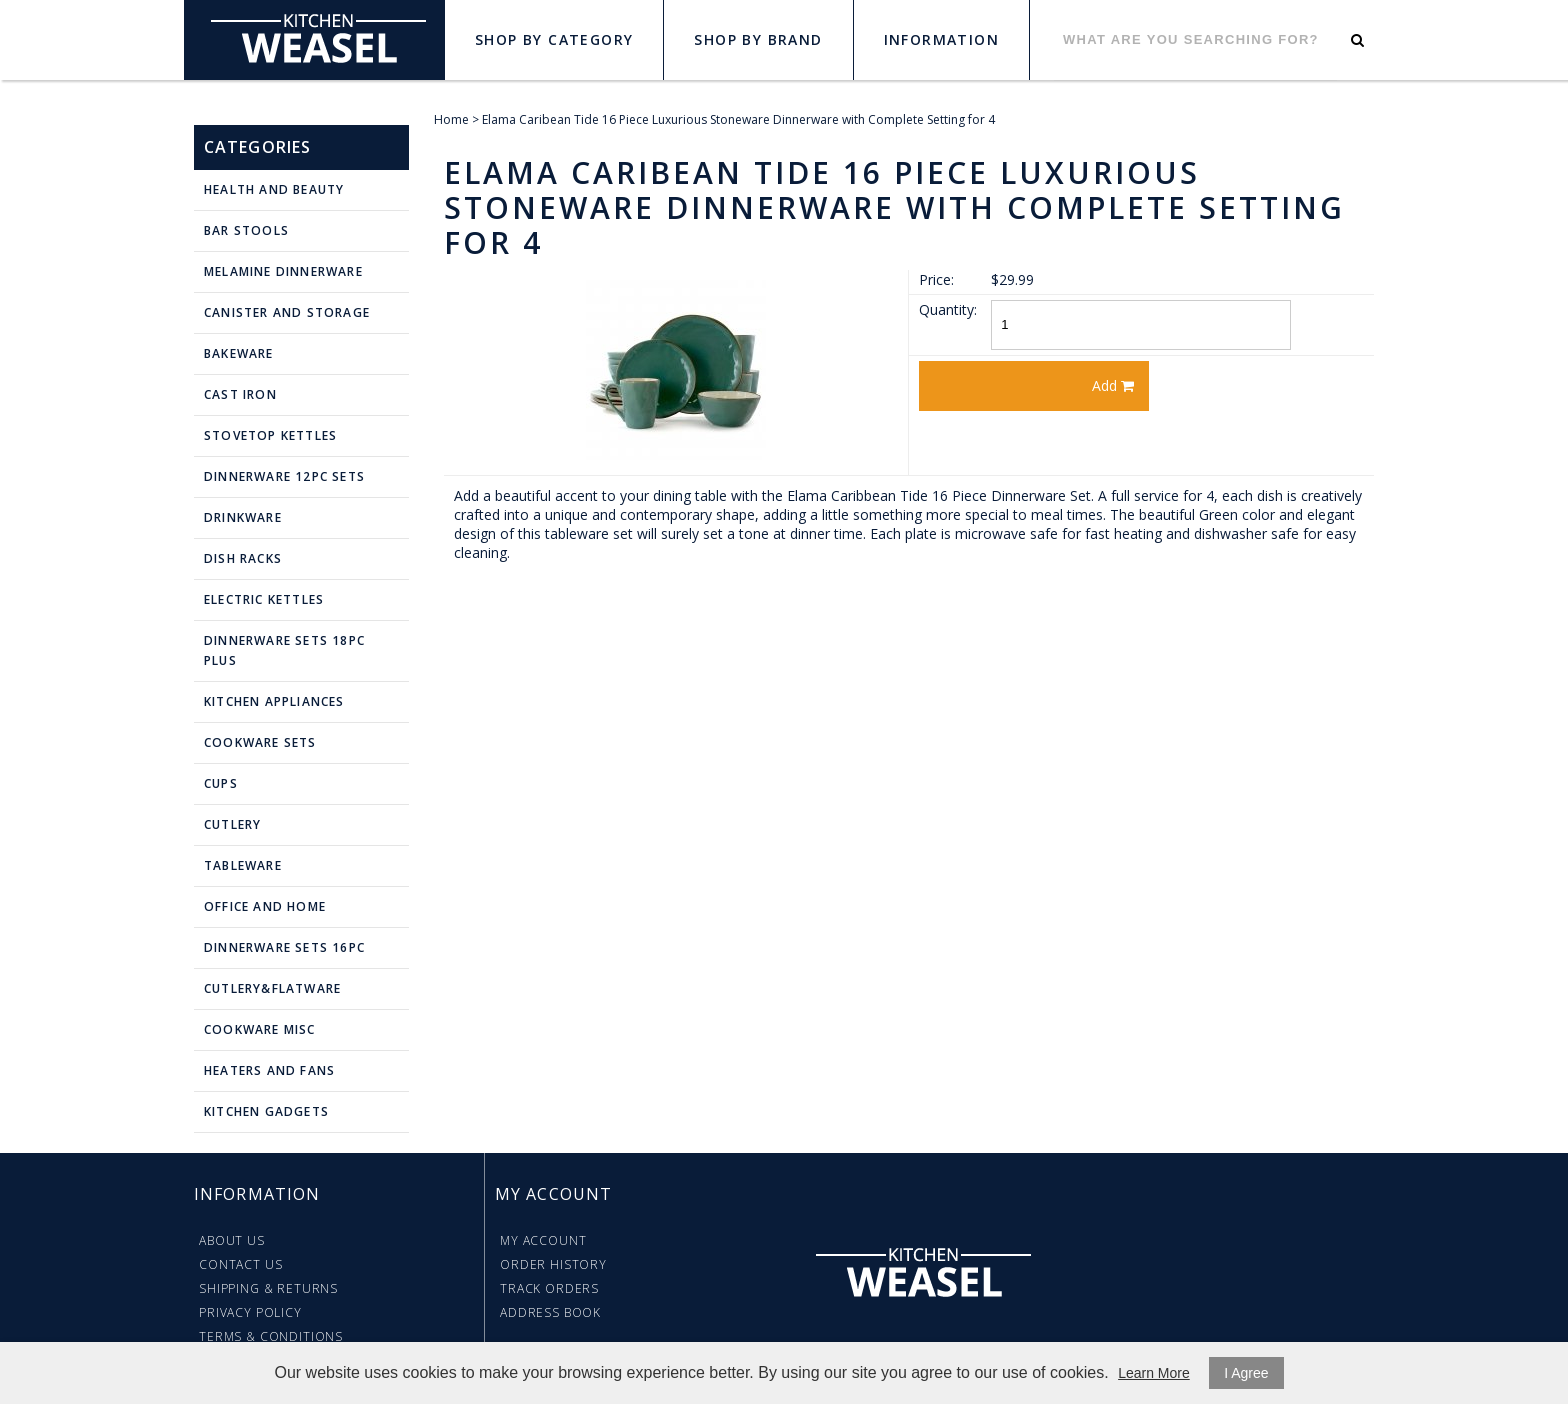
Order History (553, 1264)
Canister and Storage (287, 312)
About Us (232, 1240)
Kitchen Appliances (274, 701)
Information (941, 39)
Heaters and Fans (269, 1070)
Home (451, 119)
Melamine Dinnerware (283, 271)
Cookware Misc (260, 1029)
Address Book (550, 1312)
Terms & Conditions (271, 1336)
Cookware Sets (260, 742)
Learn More (1154, 1373)
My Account (543, 1240)
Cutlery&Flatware (272, 988)
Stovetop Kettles (270, 435)
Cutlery (232, 824)
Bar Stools (246, 230)
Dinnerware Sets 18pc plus (284, 650)
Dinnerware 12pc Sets (284, 476)
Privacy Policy (250, 1312)
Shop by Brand (758, 39)
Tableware (243, 865)
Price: (936, 279)
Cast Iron (240, 394)
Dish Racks (243, 558)
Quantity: (948, 309)
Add (1113, 385)
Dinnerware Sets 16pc (284, 947)
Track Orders (549, 1288)
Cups (221, 783)
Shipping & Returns (268, 1288)
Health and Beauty (274, 189)
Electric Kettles (264, 599)
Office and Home (265, 906)
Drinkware (243, 517)
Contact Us (240, 1264)
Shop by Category (554, 39)
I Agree (1246, 1373)
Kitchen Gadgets (266, 1111)
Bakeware (239, 353)
